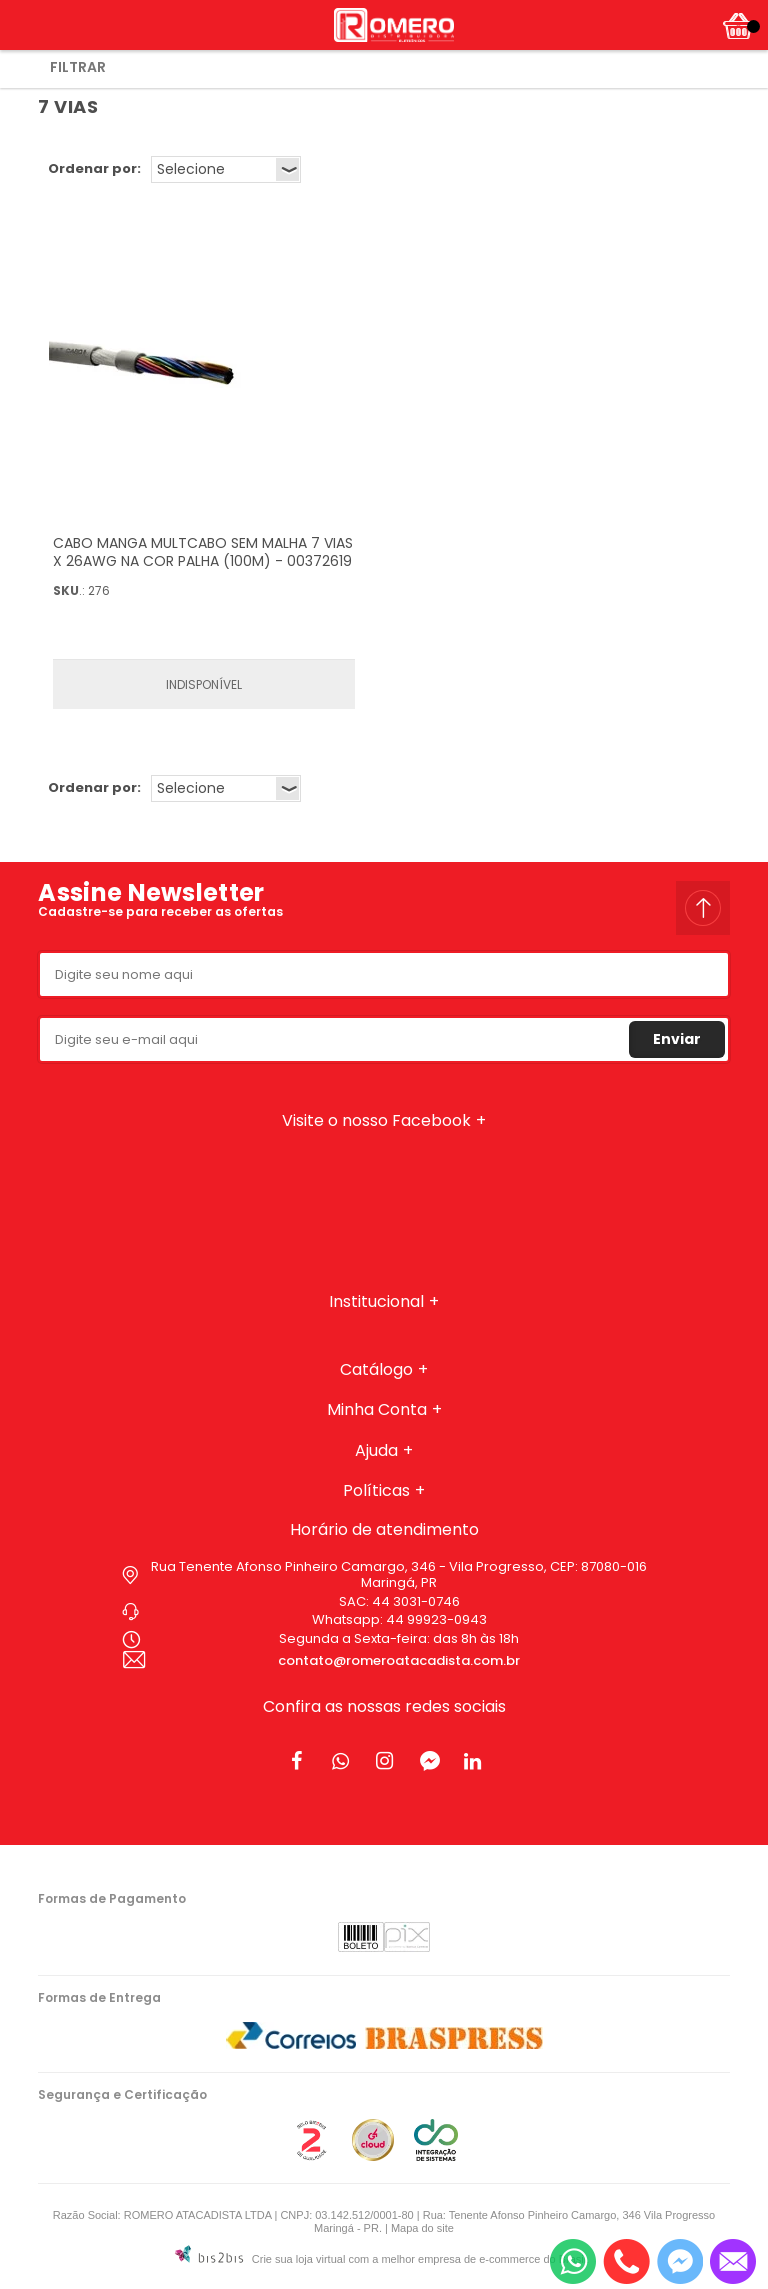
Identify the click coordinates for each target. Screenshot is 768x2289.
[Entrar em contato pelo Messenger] (680, 2261)
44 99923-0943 (436, 1619)
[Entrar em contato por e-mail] (733, 2261)
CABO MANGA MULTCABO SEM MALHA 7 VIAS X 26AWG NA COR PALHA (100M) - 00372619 (203, 552)
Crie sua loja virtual (299, 2259)
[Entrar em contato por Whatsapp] (573, 2261)
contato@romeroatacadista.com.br (399, 1660)
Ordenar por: (94, 168)
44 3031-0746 (416, 1601)
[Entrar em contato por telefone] (626, 2261)
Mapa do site (422, 2228)
